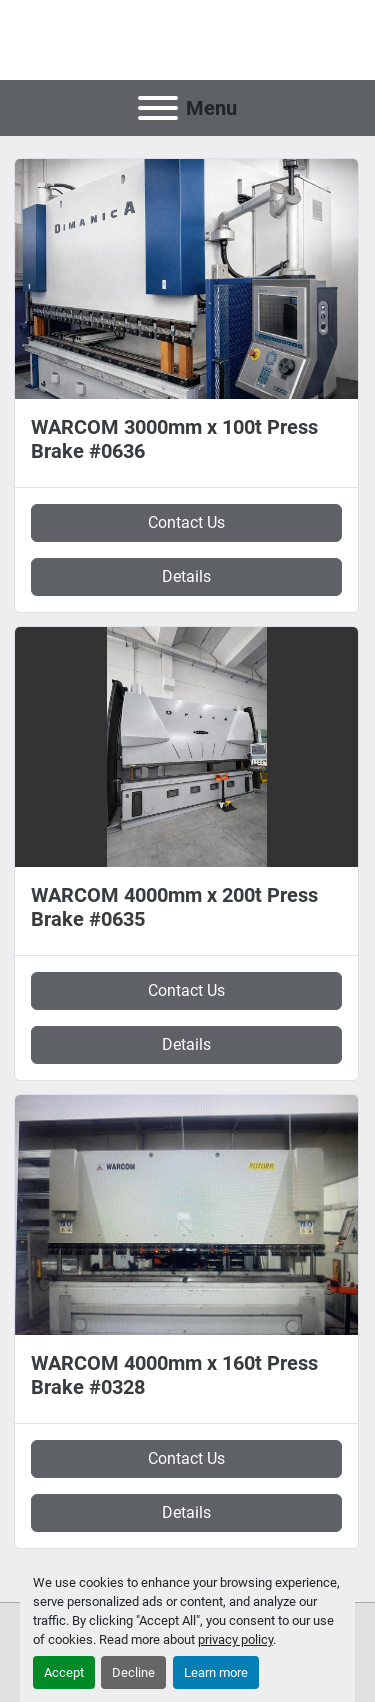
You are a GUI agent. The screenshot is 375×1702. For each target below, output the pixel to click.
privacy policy (235, 1639)
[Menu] (158, 108)
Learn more (216, 1672)
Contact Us (186, 522)
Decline (133, 1672)
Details (186, 576)
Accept (64, 1672)
